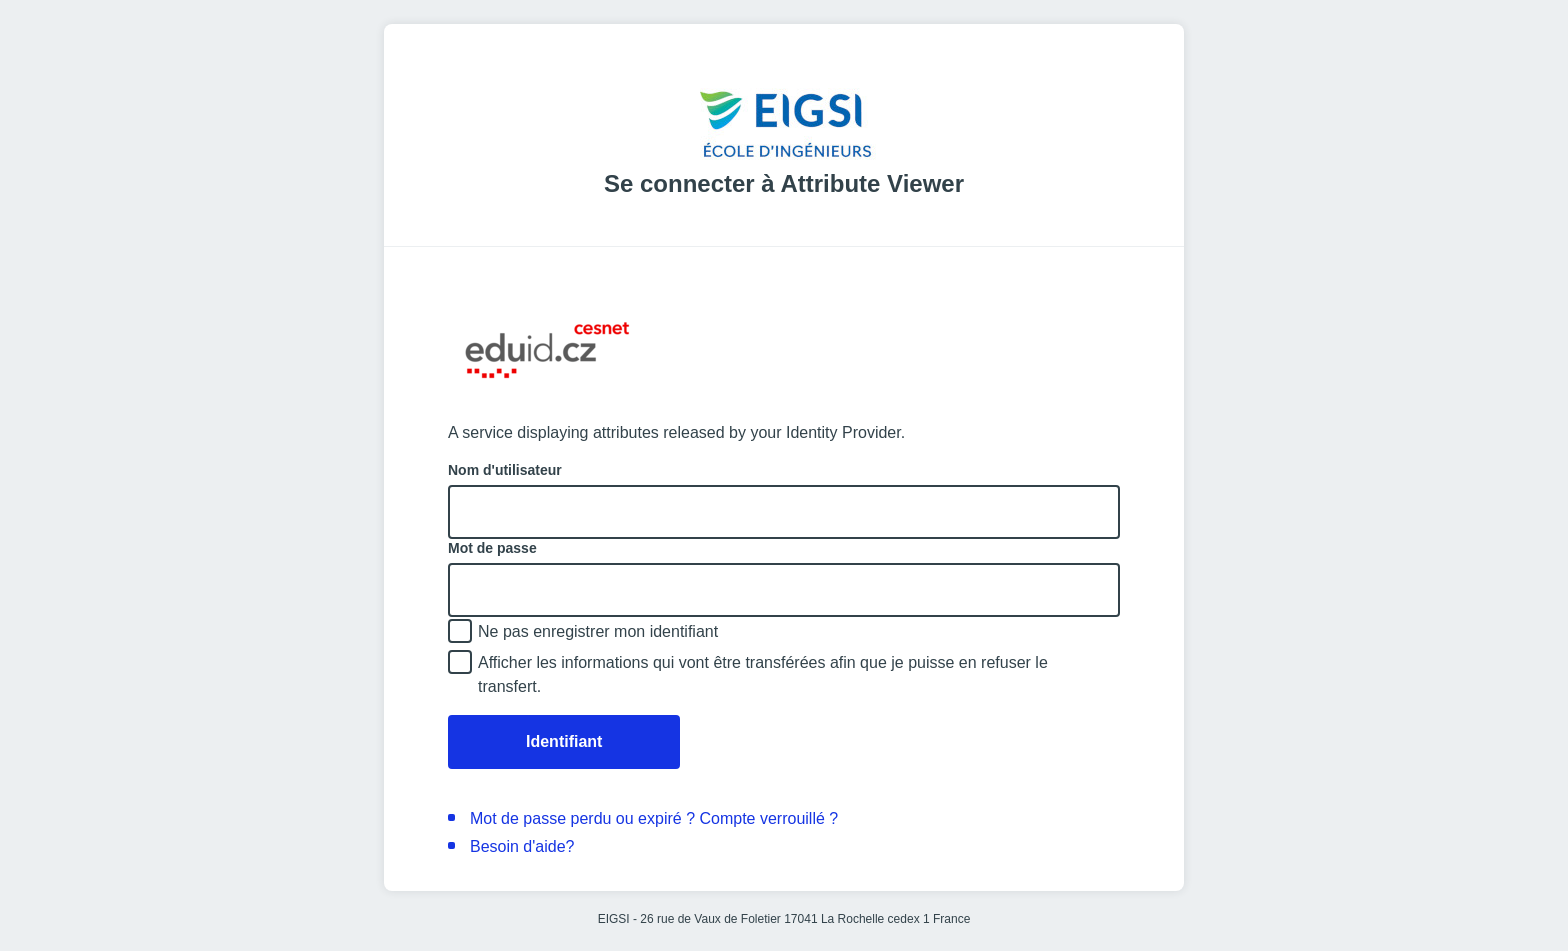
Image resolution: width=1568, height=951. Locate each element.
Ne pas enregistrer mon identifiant (598, 631)
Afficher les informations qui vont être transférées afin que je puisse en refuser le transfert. (763, 674)
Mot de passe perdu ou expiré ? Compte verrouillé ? (654, 818)
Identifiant (564, 741)
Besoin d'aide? (522, 846)
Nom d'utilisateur (505, 470)
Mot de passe (492, 548)
